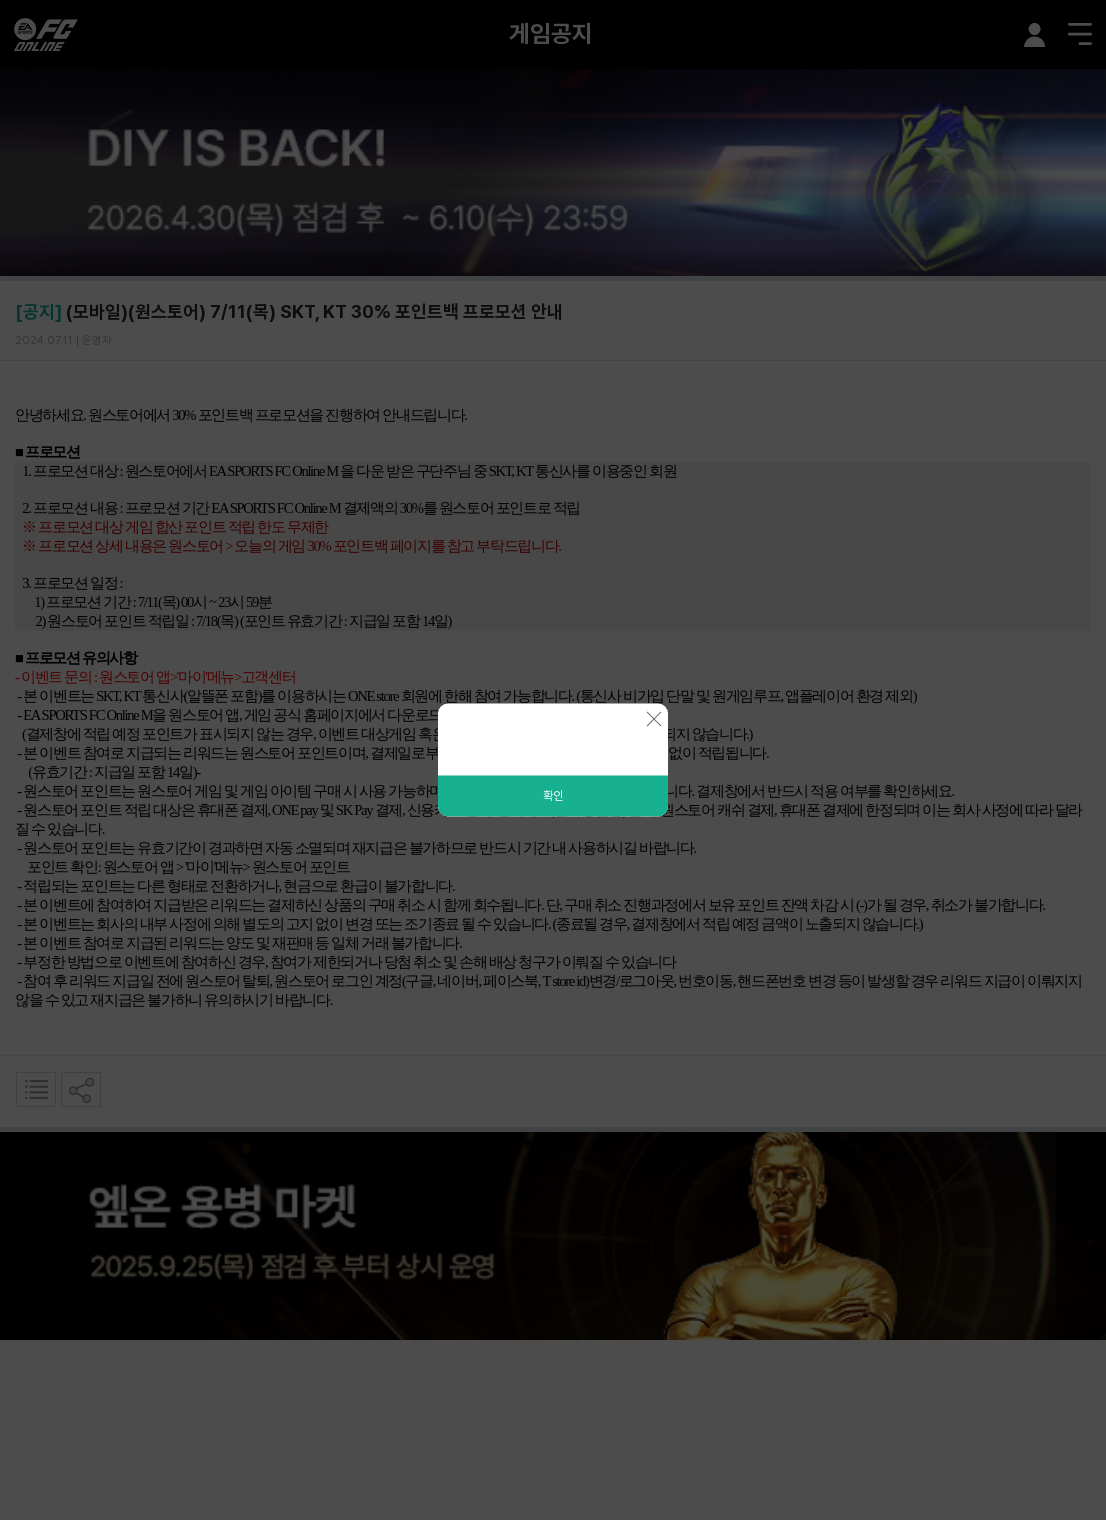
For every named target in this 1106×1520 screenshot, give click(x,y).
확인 (553, 796)
